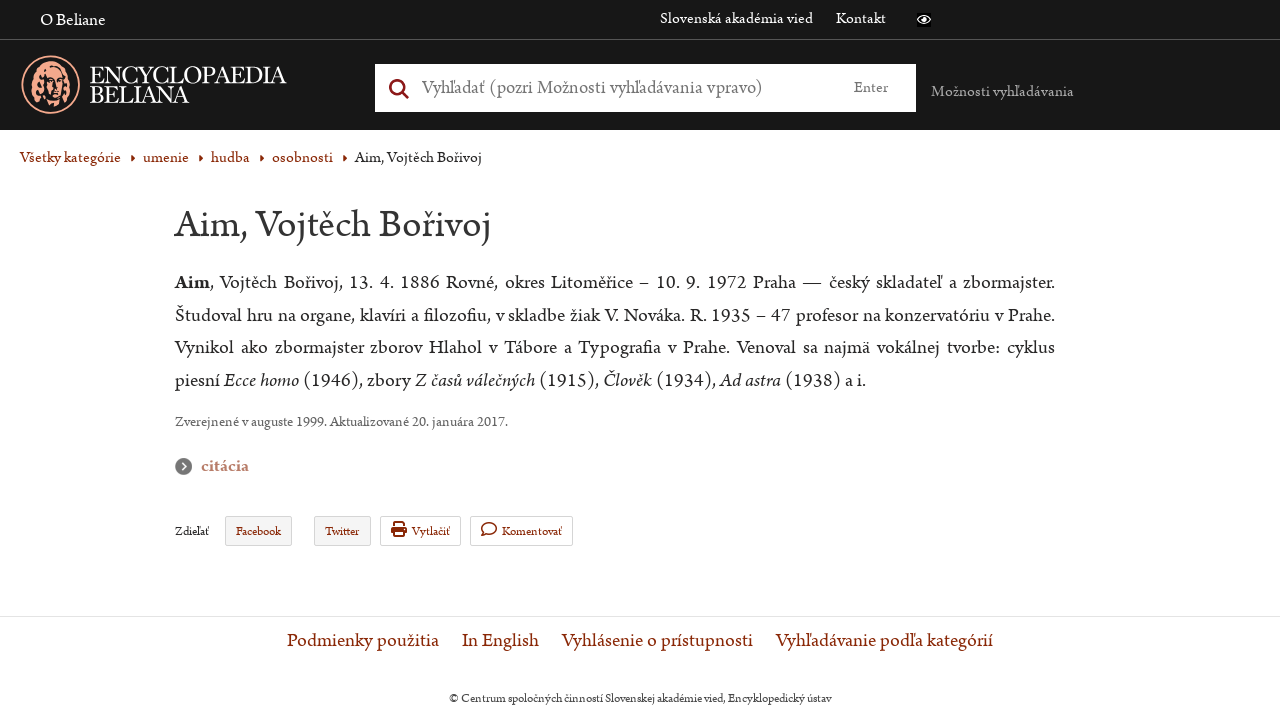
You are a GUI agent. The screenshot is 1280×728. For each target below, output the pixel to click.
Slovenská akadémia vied (736, 18)
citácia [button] (188, 466)
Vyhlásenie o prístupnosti (657, 641)
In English (500, 641)
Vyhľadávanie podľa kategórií (884, 641)
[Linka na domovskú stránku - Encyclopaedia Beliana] (185, 88)
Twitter (342, 531)
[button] (924, 20)
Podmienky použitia (363, 641)
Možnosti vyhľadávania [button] (1002, 91)
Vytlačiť (420, 530)
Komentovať (521, 530)
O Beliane (73, 20)
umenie (166, 157)
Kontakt (861, 18)
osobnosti (302, 157)
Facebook (258, 531)
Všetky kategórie (70, 157)
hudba (230, 157)
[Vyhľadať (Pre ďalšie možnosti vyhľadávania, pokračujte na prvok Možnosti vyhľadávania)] (623, 87)
